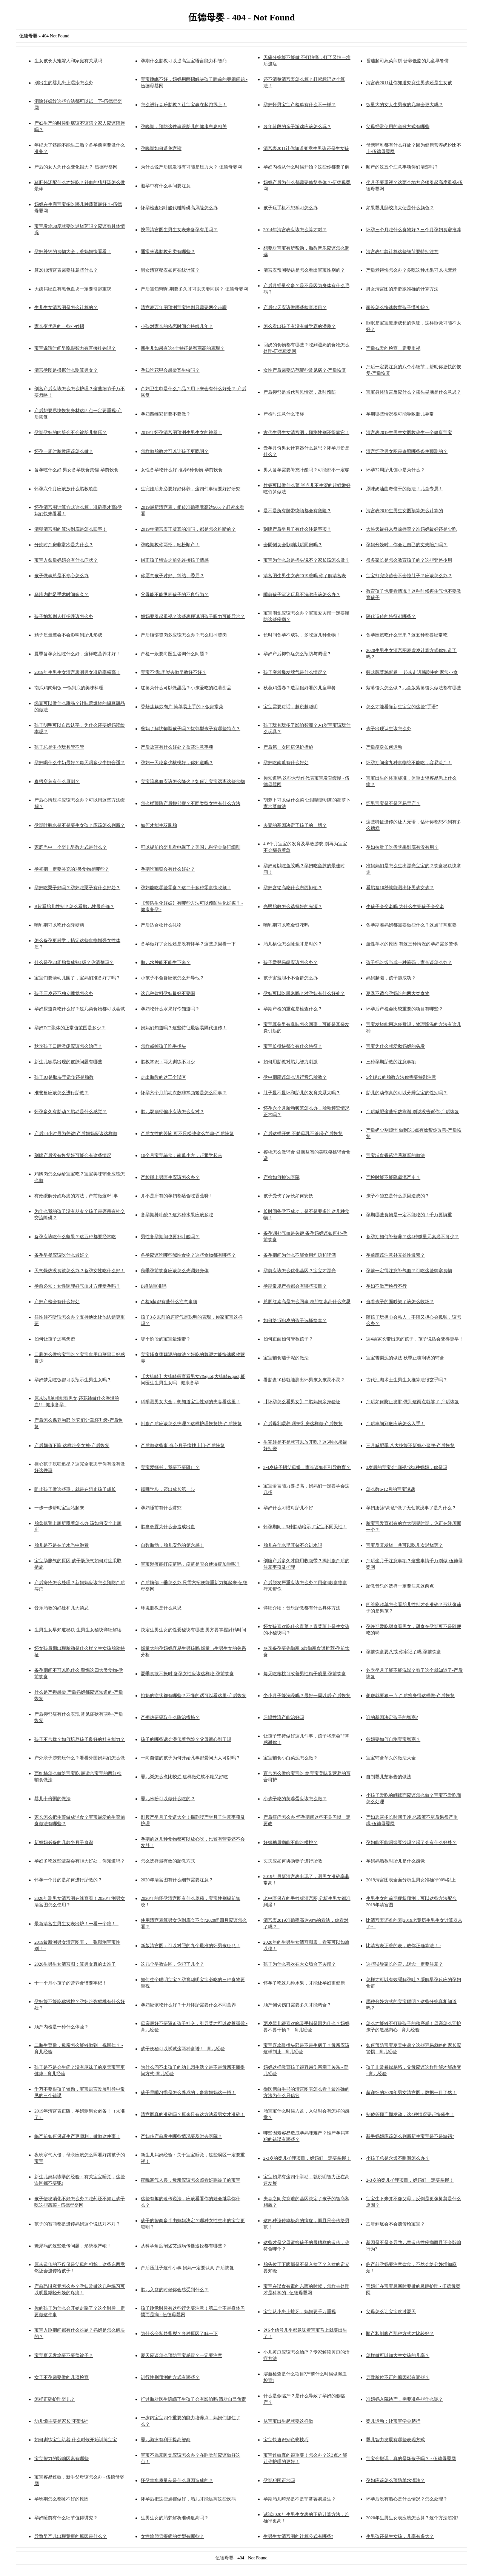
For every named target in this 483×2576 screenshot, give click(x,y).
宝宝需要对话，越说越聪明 (290, 706)
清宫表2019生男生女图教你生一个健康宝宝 (409, 432)
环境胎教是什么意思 (161, 1608)
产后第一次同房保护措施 (288, 747)
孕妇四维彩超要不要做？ (166, 414)
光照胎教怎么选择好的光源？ (292, 906)
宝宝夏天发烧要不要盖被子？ (63, 2355)
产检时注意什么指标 (283, 414)
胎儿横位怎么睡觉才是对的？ (292, 944)
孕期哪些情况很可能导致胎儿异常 (400, 414)
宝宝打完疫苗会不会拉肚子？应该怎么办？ (409, 575)
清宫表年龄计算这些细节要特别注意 (402, 251)
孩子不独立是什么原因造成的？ (397, 1195)
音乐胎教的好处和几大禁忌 (61, 1608)
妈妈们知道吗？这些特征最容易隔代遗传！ (184, 1027)
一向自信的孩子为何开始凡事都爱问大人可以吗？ (190, 1758)
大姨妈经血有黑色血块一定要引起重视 (72, 289)
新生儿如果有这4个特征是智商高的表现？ (183, 348)
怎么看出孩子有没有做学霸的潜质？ (299, 326)
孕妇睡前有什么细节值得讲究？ (66, 2517)
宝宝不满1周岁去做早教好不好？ (173, 672)
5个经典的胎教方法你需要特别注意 (401, 1077)
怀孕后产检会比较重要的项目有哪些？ (404, 1009)
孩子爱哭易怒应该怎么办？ (290, 962)
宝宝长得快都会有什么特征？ (292, 1046)
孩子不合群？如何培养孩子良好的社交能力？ (79, 1739)
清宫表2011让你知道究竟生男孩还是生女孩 (409, 82)
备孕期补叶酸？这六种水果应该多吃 (177, 1214)
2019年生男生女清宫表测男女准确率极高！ (77, 672)
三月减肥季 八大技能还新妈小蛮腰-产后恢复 (410, 1445)
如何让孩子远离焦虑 (54, 1339)
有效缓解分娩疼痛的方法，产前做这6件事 (76, 1195)
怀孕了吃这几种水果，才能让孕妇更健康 (304, 1983)
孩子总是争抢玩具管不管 (59, 747)
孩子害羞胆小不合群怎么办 (290, 978)
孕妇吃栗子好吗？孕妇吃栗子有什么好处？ (77, 887)
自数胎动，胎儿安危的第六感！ (172, 1545)
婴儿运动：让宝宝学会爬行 (393, 2421)
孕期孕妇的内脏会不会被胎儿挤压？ (70, 432)
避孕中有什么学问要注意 (166, 185)
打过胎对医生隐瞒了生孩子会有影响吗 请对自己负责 (193, 2399)
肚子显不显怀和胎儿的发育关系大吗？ (301, 1092)
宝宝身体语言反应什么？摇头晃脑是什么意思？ (413, 392)
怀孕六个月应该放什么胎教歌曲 (66, 488)
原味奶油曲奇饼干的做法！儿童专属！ (404, 488)
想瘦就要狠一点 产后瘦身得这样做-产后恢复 (410, 1695)
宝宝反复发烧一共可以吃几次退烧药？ (404, 1545)
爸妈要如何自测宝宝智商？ (393, 1739)
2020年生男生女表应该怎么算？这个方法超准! (412, 2517)
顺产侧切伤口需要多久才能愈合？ (297, 2005)
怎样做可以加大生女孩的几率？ (397, 2355)
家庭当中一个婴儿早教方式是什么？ (70, 847)
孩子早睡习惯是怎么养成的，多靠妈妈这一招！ (188, 2092)
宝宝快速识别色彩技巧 (286, 2439)
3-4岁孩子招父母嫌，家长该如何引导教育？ (307, 1467)
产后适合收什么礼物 (161, 925)
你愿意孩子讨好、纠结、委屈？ (172, 575)
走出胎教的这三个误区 (163, 1077)
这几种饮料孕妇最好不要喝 (168, 993)
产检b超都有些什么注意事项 (169, 1301)
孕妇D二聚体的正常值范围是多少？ (70, 1027)
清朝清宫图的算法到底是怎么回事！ (70, 529)
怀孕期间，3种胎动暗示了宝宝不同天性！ (305, 1526)
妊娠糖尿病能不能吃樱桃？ (290, 1842)
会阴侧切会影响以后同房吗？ (292, 544)
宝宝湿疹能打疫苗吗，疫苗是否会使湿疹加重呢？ (190, 1564)
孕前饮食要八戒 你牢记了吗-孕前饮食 (403, 1651)
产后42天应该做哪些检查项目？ (295, 307)
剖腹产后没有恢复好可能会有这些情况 (72, 1155)
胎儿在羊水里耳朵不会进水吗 (292, 1545)
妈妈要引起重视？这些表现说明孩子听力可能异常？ (193, 616)
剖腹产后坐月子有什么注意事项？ (297, 529)
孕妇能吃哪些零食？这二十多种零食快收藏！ (186, 887)
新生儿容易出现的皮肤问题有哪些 (68, 1061)
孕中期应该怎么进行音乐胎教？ (295, 1077)
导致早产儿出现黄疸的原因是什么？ (70, 2536)
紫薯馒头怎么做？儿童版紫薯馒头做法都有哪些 (413, 687)
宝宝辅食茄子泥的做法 (286, 1358)
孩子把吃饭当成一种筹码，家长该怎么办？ (409, 962)
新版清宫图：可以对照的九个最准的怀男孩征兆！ (190, 1945)
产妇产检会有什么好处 (57, 1301)
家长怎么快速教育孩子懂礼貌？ (397, 307)
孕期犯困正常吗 (279, 2480)
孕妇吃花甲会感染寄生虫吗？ (170, 370)
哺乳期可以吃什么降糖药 (59, 925)
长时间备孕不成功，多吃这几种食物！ (301, 635)
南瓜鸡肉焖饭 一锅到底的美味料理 (68, 687)
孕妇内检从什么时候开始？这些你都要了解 (306, 167)
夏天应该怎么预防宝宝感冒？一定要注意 (181, 2355)
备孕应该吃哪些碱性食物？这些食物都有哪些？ (188, 1255)
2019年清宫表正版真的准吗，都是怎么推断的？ (188, 529)
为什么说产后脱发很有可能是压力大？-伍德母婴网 (191, 167)
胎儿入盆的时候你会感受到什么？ (175, 2289)
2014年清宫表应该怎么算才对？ (295, 229)
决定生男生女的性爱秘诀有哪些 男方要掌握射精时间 (193, 1629)
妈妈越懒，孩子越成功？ (391, 978)
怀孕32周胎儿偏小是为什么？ (395, 470)
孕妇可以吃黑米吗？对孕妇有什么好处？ (304, 993)
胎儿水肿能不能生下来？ (166, 962)
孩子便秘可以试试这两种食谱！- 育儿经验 (183, 2048)
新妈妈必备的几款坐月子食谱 (63, 1842)
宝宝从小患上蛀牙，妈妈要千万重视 (299, 2311)
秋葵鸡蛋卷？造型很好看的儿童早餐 (299, 687)
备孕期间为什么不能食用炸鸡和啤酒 (299, 1255)
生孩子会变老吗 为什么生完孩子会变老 (405, 906)
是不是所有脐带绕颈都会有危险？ (297, 510)
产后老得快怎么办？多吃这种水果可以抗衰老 (411, 270)
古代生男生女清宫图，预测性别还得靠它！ (306, 432)
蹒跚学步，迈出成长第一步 (168, 1489)
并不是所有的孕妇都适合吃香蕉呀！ (177, 1195)
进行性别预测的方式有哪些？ (170, 2377)
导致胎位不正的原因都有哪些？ (397, 2377)
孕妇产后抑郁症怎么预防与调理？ (297, 653)
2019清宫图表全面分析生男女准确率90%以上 (411, 1880)
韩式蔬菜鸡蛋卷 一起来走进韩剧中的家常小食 (412, 672)
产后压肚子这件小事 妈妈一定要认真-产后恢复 (187, 2267)
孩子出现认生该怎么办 (388, 728)
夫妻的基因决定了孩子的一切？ (295, 825)
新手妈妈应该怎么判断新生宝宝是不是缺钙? (410, 2136)
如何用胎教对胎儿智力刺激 (290, 1061)
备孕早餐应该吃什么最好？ (61, 1255)
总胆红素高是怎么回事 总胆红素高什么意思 (307, 1301)
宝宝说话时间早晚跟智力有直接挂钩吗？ (75, 348)
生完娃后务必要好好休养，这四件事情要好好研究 (190, 488)
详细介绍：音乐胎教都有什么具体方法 (301, 1608)
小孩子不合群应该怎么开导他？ (172, 978)
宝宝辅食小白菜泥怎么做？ (290, 1758)
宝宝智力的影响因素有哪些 (61, 2458)
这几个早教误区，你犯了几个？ (172, 1964)
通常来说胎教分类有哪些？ (168, 251)
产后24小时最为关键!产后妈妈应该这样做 (75, 1133)
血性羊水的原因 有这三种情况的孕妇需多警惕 (412, 944)
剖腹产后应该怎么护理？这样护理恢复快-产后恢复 (191, 1423)
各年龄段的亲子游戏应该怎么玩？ (297, 126)
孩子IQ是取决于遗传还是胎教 (64, 1077)
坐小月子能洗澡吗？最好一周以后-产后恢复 (307, 1695)
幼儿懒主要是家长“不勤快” (61, 2421)
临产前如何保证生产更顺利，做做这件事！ (77, 2136)
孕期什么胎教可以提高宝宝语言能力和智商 (184, 60)
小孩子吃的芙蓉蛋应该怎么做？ (295, 1798)
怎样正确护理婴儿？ (54, 2399)
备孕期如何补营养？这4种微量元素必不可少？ (412, 1236)
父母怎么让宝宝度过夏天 (391, 2311)
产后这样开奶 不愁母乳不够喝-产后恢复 (303, 1133)
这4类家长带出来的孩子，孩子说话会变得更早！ (414, 1339)
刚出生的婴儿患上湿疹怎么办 (63, 82)
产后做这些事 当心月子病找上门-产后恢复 (183, 1445)
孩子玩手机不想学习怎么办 (290, 207)
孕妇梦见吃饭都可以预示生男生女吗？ (72, 1379)
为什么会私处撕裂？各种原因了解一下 (179, 2333)
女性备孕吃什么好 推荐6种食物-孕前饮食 (182, 470)
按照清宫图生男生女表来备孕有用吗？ (179, 229)
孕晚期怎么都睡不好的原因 (61, 2499)
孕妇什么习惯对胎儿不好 (288, 1507)
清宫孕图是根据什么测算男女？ (66, 370)
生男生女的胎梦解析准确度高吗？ (175, 2517)
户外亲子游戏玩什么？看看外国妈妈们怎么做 (79, 1758)
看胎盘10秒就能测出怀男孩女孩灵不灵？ (304, 1379)
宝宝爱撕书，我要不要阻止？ (170, 1467)
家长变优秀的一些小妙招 (59, 326)
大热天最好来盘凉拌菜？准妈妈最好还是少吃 (411, 529)
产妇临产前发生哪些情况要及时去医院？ (181, 2136)
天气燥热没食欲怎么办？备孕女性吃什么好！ (79, 1270)
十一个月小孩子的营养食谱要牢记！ (70, 1983)
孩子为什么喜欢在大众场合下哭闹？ (299, 1964)
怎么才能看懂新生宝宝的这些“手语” (402, 706)
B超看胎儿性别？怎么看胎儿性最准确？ (74, 906)
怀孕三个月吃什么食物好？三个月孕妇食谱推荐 (413, 229)
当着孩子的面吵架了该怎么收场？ (400, 1301)
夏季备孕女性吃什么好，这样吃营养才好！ (77, 653)
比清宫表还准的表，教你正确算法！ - (403, 1945)
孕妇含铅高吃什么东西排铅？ (292, 887)
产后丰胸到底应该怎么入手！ (395, 1423)
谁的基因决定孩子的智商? (392, 1717)
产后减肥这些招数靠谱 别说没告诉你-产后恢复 (412, 1111)
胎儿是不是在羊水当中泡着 (61, 1545)
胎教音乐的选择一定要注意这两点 (400, 1586)
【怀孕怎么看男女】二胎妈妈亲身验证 (301, 1401)
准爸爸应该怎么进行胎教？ (61, 1092)
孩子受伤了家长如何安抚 (288, 1195)
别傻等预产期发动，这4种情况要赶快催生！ (410, 2114)
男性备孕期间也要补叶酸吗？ (170, 1236)
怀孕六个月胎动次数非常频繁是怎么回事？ (184, 1092)
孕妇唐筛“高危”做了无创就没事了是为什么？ (411, 1507)
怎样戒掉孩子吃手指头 (163, 1046)
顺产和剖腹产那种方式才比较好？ (400, 2333)
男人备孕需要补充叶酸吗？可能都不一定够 (306, 470)
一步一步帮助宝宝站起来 (59, 1507)
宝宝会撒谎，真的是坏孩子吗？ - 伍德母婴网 (411, 2458)
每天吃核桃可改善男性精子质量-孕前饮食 (304, 1673)
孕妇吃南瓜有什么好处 (286, 762)
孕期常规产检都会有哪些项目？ (295, 1286)
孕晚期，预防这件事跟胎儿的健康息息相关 (184, 126)
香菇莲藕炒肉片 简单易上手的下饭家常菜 (182, 706)
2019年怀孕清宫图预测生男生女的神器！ (181, 432)
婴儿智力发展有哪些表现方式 (395, 2439)
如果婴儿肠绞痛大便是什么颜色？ (400, 207)
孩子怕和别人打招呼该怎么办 (63, 616)
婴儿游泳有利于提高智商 (166, 2439)
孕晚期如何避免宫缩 (161, 148)
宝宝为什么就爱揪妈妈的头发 (395, 1046)
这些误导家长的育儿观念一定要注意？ (404, 1964)
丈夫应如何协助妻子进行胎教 (292, 1861)
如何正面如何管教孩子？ (288, 1339)
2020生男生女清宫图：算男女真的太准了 (75, 1964)
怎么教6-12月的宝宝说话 (390, 1489)
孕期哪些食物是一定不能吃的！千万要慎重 (409, 1214)
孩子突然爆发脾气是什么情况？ (295, 672)
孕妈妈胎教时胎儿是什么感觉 (395, 1861)
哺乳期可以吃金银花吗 (286, 925)
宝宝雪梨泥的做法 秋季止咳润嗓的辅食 (405, 1358)
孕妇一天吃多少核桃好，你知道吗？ (177, 762)
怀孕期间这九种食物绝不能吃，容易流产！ (409, 762)
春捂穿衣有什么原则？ (57, 781)
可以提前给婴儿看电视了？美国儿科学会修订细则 (190, 847)
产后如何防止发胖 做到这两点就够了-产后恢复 (412, 1401)
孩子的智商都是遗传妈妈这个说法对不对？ (77, 2224)
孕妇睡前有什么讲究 (161, 1507)
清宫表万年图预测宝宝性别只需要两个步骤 (184, 307)
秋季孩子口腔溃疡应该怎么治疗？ (68, 1046)
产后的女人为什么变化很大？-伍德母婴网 (75, 167)
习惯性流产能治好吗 (283, 1717)
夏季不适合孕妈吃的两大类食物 (397, 993)
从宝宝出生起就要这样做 (288, 2421)
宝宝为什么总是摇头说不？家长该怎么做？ (306, 560)
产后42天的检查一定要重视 (393, 348)
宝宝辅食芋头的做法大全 (391, 1758)
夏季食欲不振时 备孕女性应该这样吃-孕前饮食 (187, 1673)
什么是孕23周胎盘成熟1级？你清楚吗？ (74, 962)
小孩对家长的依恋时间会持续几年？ (177, 326)
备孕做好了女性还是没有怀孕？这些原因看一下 (188, 944)
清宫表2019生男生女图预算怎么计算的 (404, 510)
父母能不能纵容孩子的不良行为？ (175, 594)
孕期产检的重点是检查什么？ (292, 1009)
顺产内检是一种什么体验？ (61, 2026)
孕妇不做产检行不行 (386, 1286)
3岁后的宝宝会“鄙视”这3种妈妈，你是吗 (406, 1467)
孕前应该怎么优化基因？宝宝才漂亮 (299, 1270)
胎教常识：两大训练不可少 (168, 1061)
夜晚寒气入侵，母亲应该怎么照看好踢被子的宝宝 (190, 2180)
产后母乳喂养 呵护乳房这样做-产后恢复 (303, 1423)
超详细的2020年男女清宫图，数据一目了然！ (411, 2092)
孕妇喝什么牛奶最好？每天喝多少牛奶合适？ (79, 762)
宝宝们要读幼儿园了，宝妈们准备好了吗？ (77, 978)
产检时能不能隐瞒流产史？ (393, 1177)
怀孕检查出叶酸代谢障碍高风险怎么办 (179, 207)
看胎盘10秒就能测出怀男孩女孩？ (400, 887)
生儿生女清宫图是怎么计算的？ (66, 307)
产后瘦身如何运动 (384, 747)
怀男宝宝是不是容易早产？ (393, 803)
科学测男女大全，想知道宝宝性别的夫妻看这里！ (190, 1401)
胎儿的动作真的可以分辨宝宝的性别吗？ (407, 1092)
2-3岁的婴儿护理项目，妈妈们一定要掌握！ (307, 2158)
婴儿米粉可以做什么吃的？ (168, 1798)
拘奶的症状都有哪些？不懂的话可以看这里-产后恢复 (193, 1695)
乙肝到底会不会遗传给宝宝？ (395, 2224)
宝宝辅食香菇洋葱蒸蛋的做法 (395, 1155)
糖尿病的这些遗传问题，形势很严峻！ (72, 2246)
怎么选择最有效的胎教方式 (168, 1861)
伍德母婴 (225, 2558)
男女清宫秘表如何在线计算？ (170, 270)
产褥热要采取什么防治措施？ (170, 1717)
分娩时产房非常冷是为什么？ (63, 544)
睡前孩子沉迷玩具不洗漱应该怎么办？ (301, 594)
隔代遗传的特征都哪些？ (391, 616)
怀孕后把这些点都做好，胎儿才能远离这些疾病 (188, 2499)
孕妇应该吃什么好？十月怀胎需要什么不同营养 (188, 2005)
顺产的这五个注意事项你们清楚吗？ (402, 167)
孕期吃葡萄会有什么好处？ (168, 869)
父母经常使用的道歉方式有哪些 (397, 126)
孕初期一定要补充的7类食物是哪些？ (71, 869)
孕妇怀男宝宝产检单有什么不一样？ (299, 104)
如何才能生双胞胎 (159, 825)
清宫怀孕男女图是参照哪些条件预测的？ (407, 451)
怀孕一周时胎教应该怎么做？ (63, 451)
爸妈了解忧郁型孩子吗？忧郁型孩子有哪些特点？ (190, 728)
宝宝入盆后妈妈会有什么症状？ (66, 560)
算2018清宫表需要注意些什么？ (66, 270)
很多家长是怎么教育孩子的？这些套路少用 (409, 560)
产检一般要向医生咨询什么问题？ (175, 653)
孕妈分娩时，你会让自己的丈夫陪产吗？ (407, 544)
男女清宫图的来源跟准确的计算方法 (402, 289)
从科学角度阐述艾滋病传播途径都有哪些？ (184, 2246)
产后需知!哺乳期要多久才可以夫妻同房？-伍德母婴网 (194, 289)
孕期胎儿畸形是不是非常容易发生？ (299, 2499)
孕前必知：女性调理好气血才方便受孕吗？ (77, 1286)
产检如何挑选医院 (281, 1177)
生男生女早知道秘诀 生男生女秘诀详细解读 (78, 1629)
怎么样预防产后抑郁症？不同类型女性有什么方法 (190, 803)
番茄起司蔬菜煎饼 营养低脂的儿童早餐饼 (407, 60)
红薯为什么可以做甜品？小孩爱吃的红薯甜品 (186, 687)
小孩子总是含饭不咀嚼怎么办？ (397, 2158)
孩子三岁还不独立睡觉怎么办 (63, 993)
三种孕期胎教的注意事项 (391, 1061)
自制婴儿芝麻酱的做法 (388, 1776)
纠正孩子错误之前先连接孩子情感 (175, 560)
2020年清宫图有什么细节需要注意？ (177, 1880)
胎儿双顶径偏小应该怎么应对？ (172, 1111)
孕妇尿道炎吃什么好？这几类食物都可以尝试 (79, 1009)
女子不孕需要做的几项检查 (61, 2377)
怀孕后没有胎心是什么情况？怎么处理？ (407, 2499)
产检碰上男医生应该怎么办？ (170, 1177)
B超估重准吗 (153, 1286)
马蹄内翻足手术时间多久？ (61, 594)
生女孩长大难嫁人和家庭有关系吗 (68, 60)
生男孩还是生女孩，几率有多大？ (400, 2536)
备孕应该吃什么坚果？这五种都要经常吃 (407, 635)
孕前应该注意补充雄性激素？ (395, 1255)
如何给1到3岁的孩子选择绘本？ (295, 1320)
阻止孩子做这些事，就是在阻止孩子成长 (75, 1489)
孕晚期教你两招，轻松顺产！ (170, 544)
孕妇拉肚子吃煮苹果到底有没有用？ (402, 847)
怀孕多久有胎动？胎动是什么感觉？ (70, 1111)
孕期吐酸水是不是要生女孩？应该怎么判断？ (79, 825)
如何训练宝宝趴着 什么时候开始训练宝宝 (75, 2439)
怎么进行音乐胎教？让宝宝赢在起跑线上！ (184, 104)
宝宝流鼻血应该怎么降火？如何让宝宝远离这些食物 (193, 781)
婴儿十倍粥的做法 (52, 1798)
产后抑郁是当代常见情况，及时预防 (299, 392)
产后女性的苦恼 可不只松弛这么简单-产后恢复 (187, 1133)
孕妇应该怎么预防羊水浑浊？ (395, 2480)
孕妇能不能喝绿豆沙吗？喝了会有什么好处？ (411, 1842)
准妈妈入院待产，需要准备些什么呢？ (404, 2399)
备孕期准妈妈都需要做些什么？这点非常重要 (411, 925)
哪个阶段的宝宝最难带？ (166, 1339)
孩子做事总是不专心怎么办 (61, 575)
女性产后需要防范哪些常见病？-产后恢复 (304, 370)
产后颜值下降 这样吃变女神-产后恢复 (71, 1445)
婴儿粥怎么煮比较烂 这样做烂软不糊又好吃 (184, 1776)
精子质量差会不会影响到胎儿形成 (68, 635)
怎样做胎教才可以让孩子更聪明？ (175, 451)
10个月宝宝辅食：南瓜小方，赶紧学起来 (181, 1155)
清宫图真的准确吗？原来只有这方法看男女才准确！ (193, 2114)
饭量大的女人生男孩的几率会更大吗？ (404, 104)
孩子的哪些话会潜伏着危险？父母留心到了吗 (186, 1739)
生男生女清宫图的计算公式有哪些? (298, 2536)
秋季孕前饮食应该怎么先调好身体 (175, 1270)
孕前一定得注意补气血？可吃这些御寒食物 (409, 1270)
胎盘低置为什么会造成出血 (168, 1526)
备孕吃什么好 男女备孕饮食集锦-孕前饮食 (76, 470)
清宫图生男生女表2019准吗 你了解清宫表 (304, 575)
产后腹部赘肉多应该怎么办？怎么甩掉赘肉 (184, 635)
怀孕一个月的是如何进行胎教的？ (68, 1880)
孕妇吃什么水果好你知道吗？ (170, 1009)
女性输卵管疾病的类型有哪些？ (172, 2536)
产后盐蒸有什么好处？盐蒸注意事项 (177, 747)
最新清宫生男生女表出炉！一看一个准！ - (76, 1923)
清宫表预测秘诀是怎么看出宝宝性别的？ (304, 270)
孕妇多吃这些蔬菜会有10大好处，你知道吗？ (79, 1861)
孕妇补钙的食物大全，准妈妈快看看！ (72, 251)
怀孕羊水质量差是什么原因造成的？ (177, 2480)
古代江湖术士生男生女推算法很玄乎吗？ (407, 1379)
